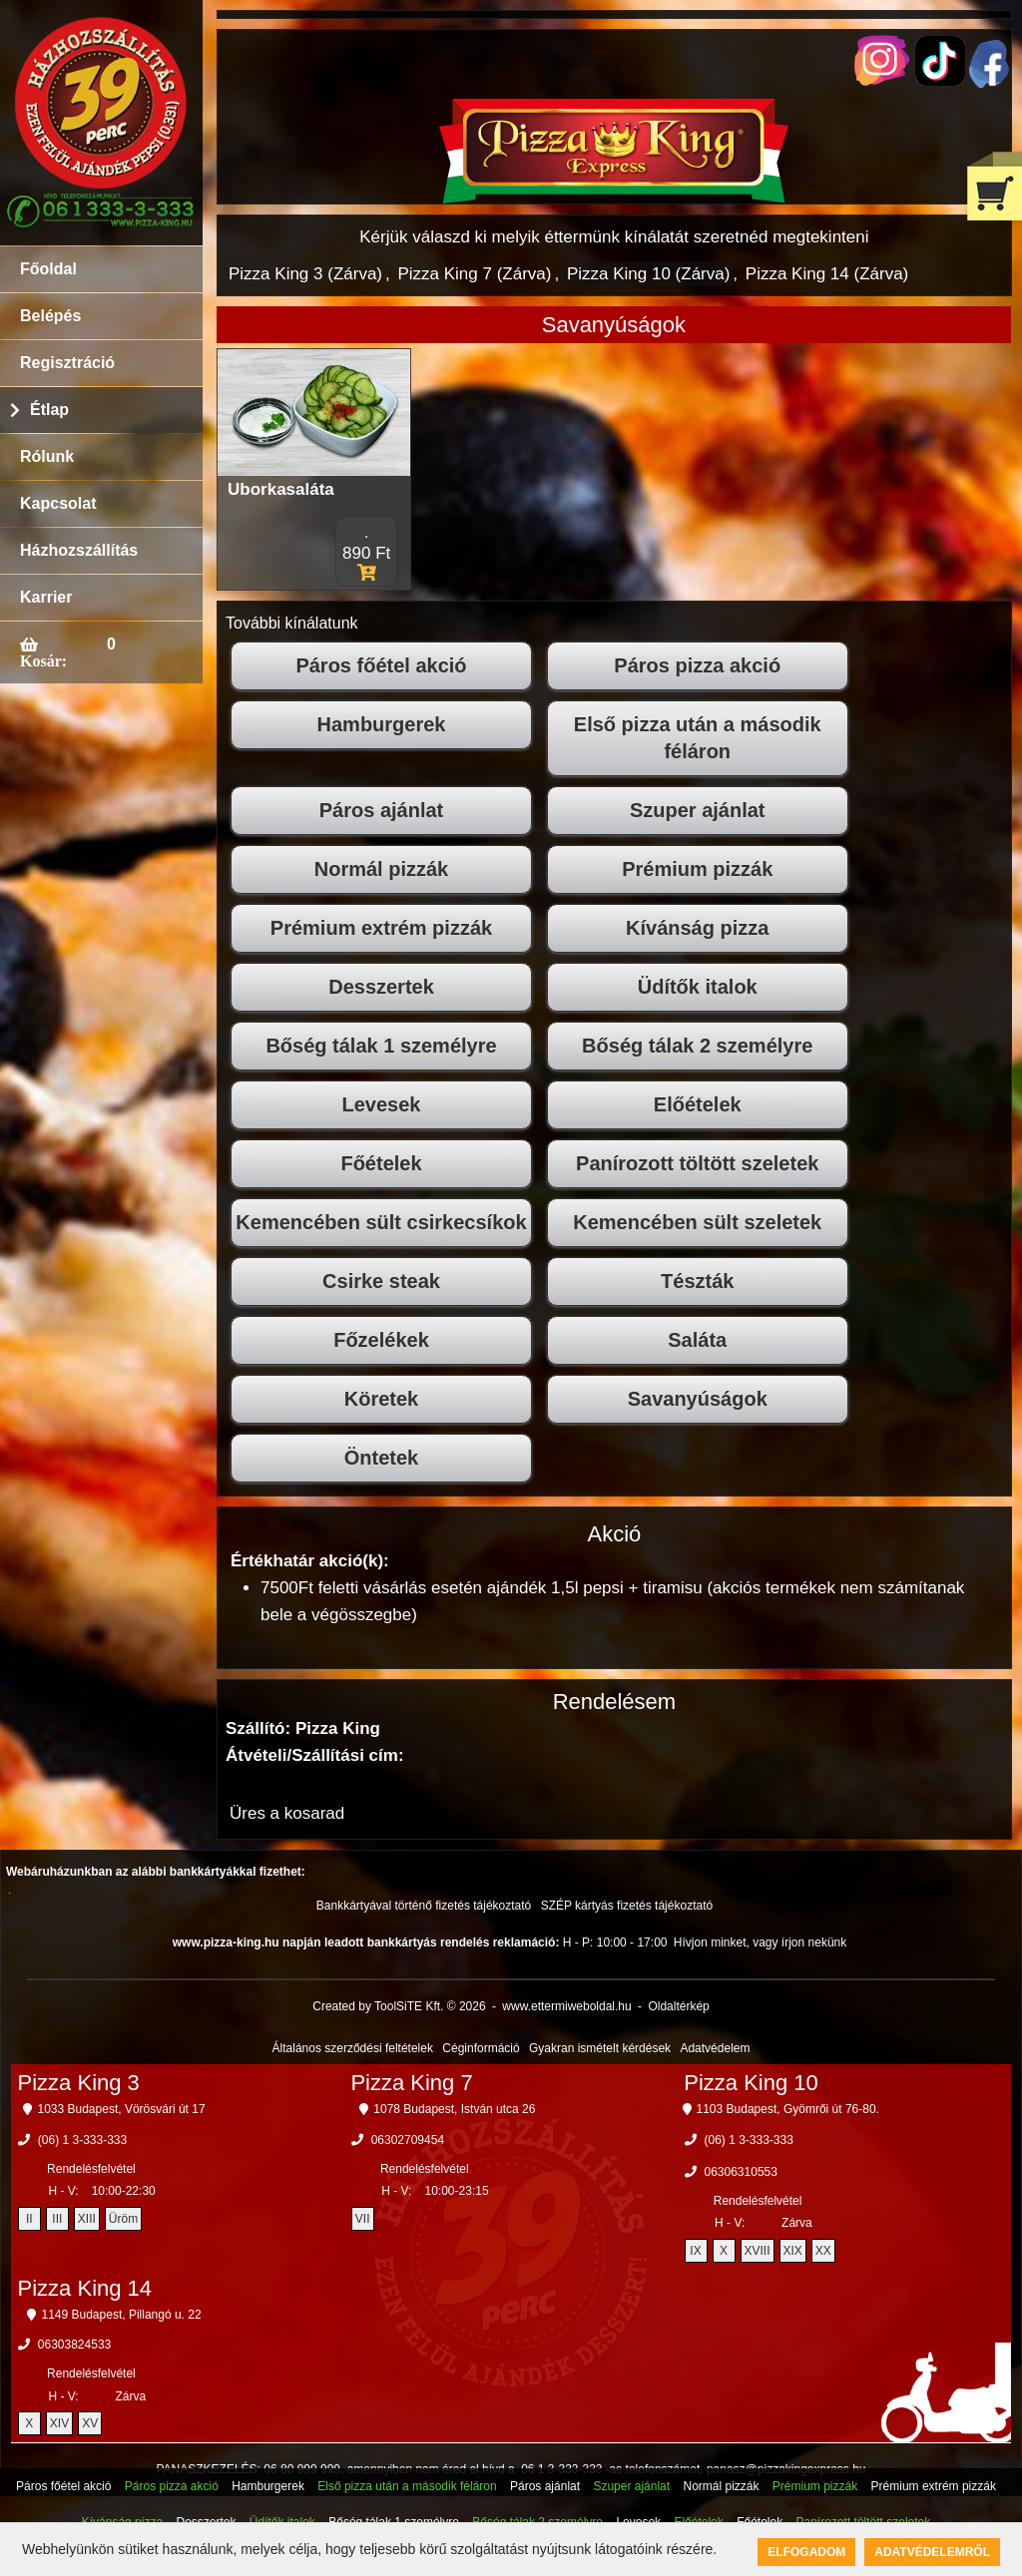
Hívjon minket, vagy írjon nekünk (760, 1942)
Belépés (50, 315)
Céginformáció (480, 2048)
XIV (59, 2423)
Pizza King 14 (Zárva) (827, 273)
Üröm (123, 2219)
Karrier (46, 597)
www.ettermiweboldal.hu (566, 2006)
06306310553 (741, 2172)
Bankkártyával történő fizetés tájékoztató (423, 1906)
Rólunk (47, 456)
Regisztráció (67, 362)
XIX (792, 2251)
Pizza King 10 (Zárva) (648, 273)
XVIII (757, 2251)
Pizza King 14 (85, 2288)
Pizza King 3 (79, 2082)
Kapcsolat (58, 503)
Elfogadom (806, 2552)
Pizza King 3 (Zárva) (305, 273)
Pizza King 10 (751, 2082)
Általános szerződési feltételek (352, 2048)
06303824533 (74, 2345)
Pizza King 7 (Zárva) (474, 273)
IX (695, 2251)
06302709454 (407, 2140)
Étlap (49, 409)
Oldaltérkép (678, 2006)
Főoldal (48, 268)
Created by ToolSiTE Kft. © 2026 (398, 2006)
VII (362, 2219)
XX (823, 2251)
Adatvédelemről (932, 2552)
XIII (87, 2219)
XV (90, 2423)
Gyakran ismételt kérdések (600, 2048)
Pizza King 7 (411, 2082)
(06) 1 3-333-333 (82, 2140)
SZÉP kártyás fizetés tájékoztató (627, 1906)
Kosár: (43, 660)
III (57, 2219)
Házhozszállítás (79, 550)
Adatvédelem (715, 2048)
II (29, 2219)
